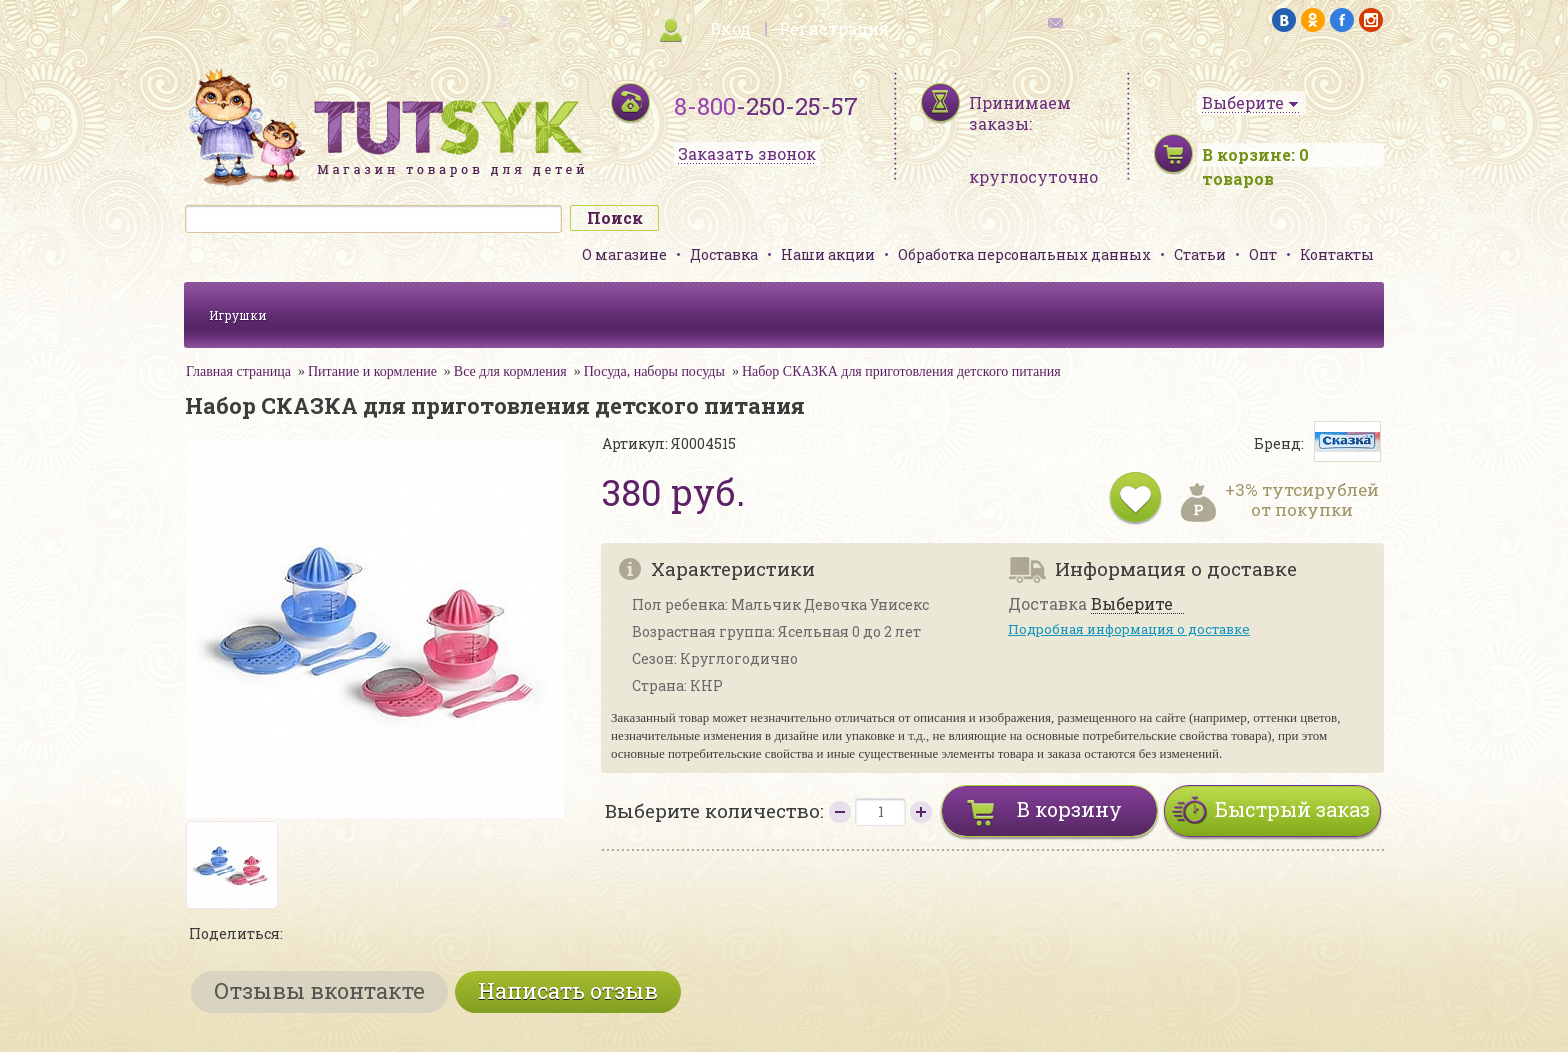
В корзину (1069, 809)
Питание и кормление (372, 371)
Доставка (724, 254)
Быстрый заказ (1292, 809)
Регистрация (834, 28)
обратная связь (1110, 20)
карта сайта (458, 20)
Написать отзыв (568, 990)
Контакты (1337, 254)
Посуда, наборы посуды (654, 371)
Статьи (1200, 254)
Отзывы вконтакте (319, 990)
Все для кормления (510, 371)
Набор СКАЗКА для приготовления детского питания (901, 371)
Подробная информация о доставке (1129, 629)
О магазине (624, 254)
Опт (1263, 254)
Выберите (1132, 604)
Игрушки (238, 315)
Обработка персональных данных (1024, 254)
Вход (730, 28)
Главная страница (238, 371)
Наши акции (828, 254)
